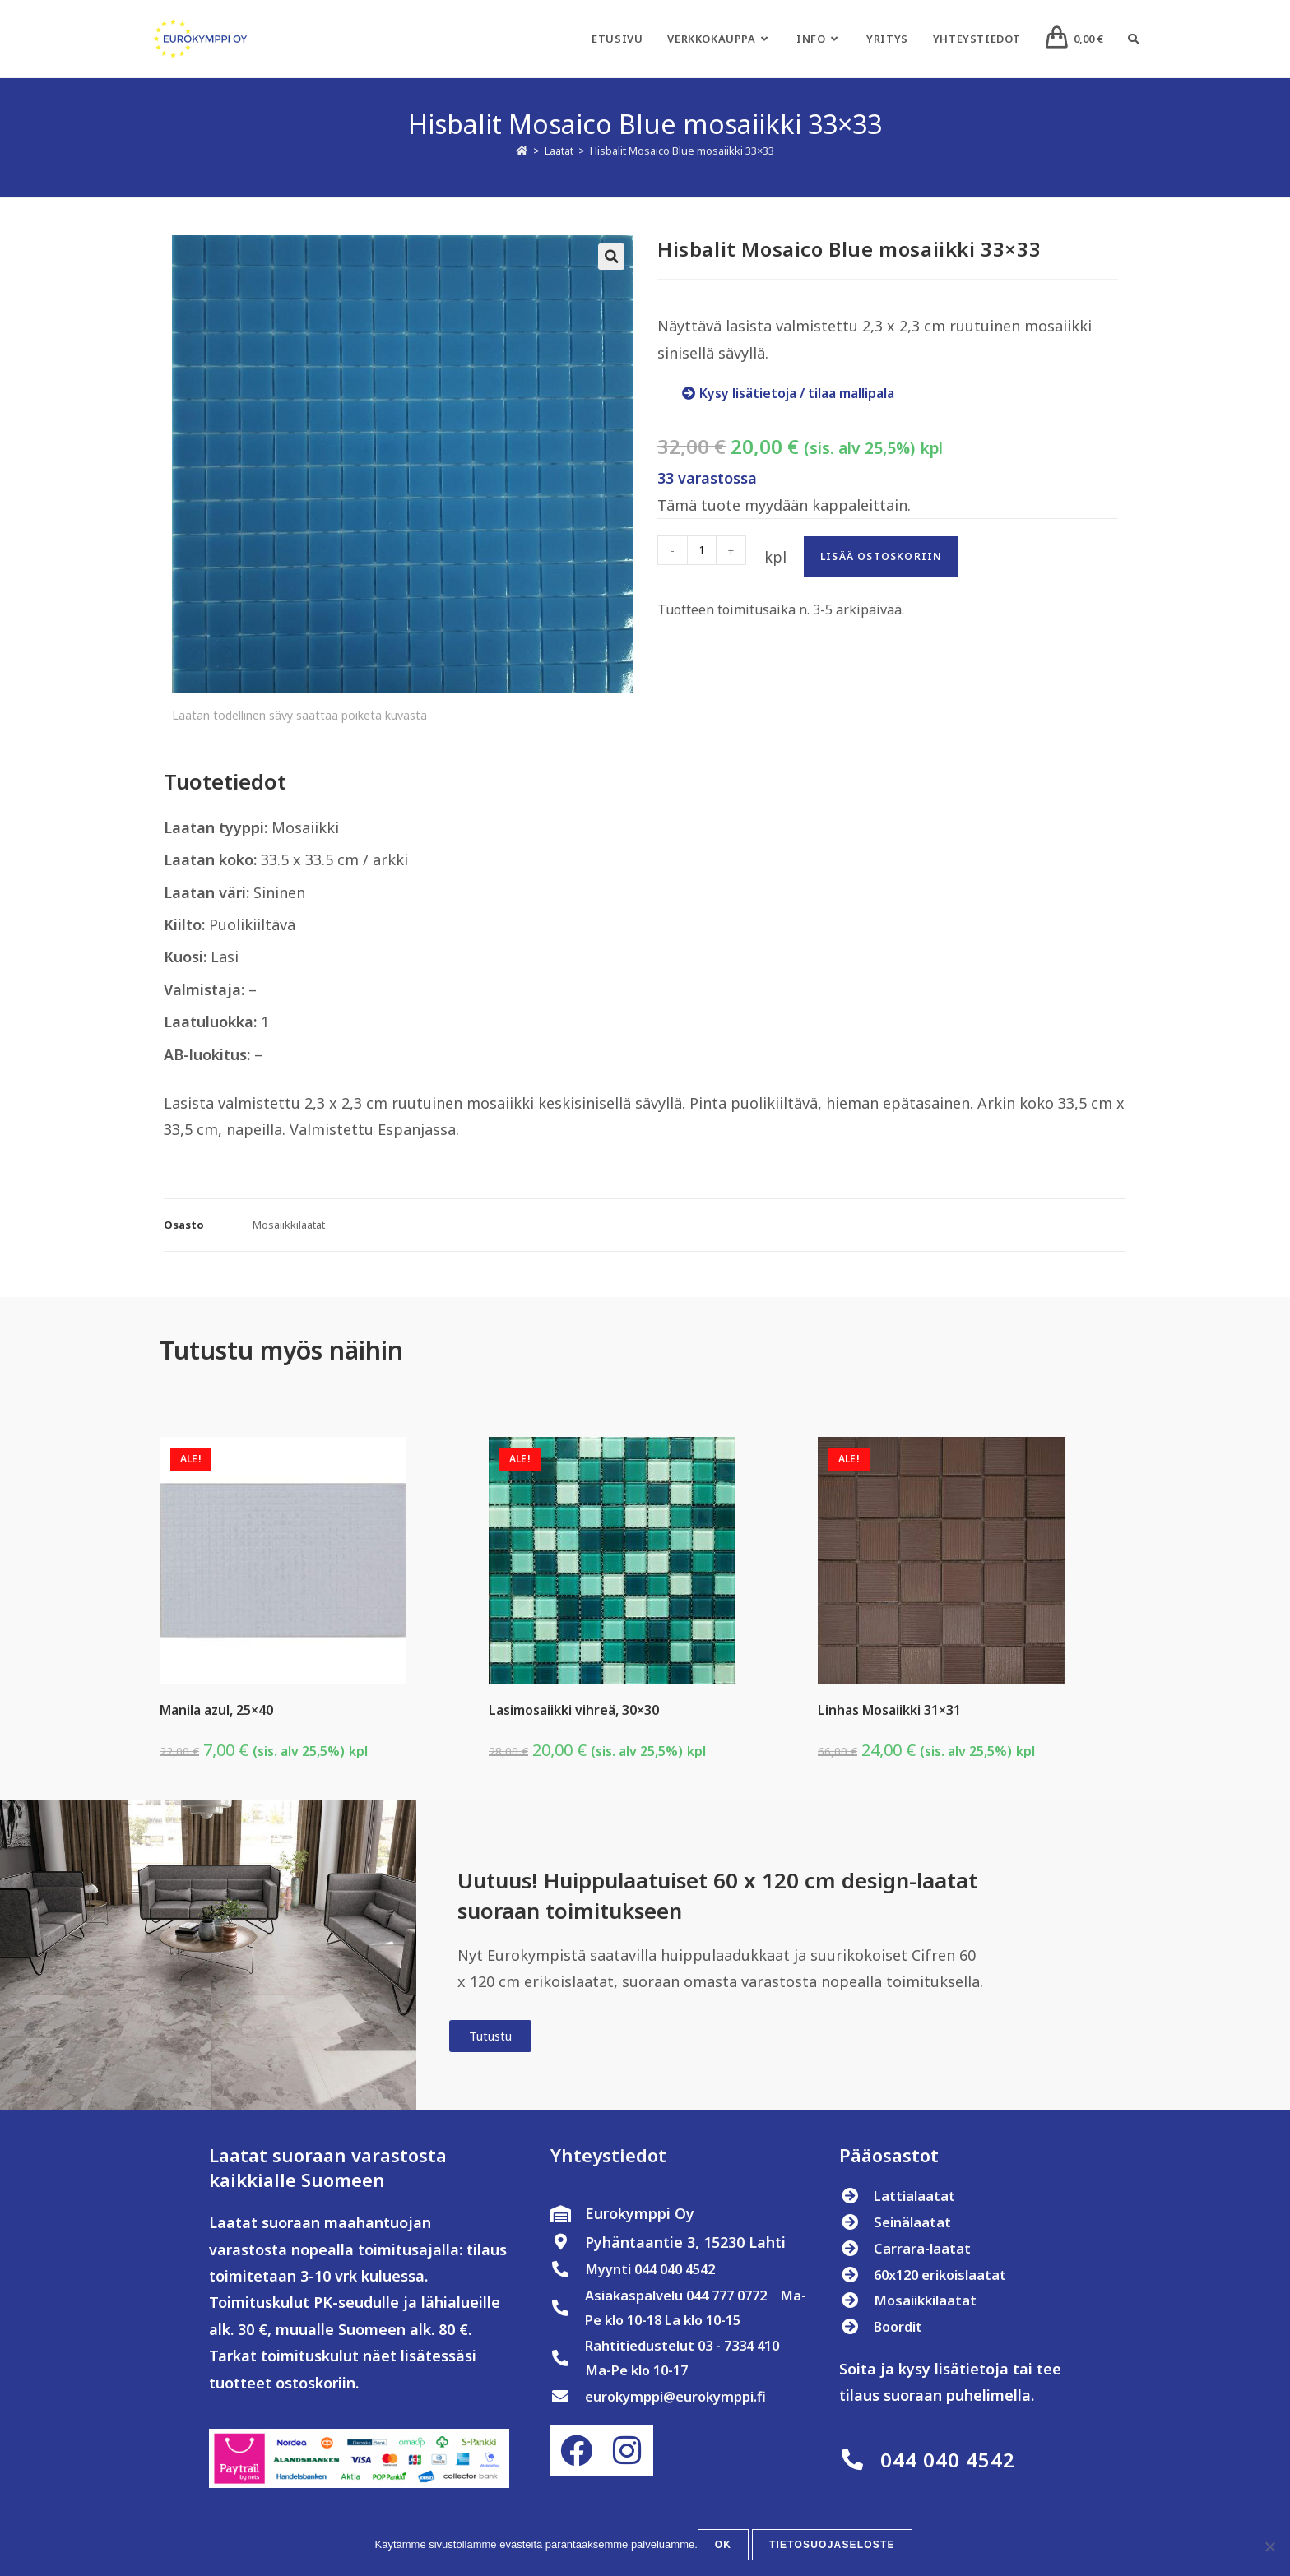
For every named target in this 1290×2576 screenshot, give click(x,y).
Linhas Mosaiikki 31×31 (889, 1710)
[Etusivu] (522, 150)
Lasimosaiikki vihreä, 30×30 (574, 1710)
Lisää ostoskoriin (881, 556)
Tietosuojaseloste (832, 2548)
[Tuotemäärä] (702, 550)
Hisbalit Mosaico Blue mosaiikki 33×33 (682, 150)
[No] (1269, 2548)
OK (726, 2548)
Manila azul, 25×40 (216, 1710)
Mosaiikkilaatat (289, 1224)
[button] (611, 256)
